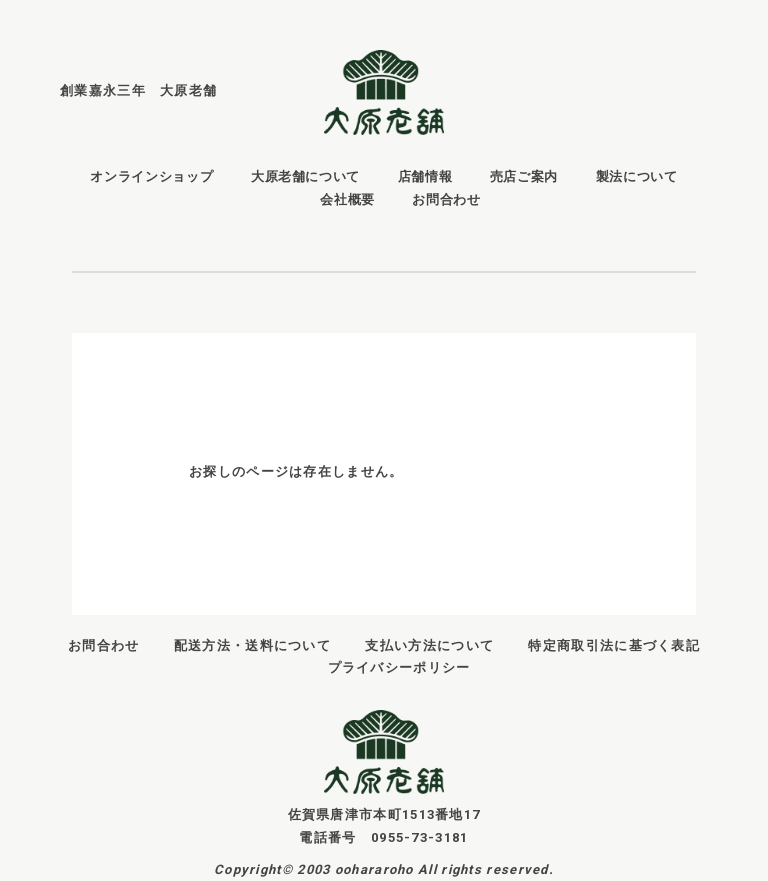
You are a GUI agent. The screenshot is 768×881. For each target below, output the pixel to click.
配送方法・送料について (252, 645)
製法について (637, 176)
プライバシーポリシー (399, 667)
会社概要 (347, 199)
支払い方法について (429, 645)
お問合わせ (446, 199)
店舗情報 (425, 176)
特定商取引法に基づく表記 (614, 645)
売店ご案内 (524, 176)
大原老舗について (305, 176)
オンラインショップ (151, 176)
